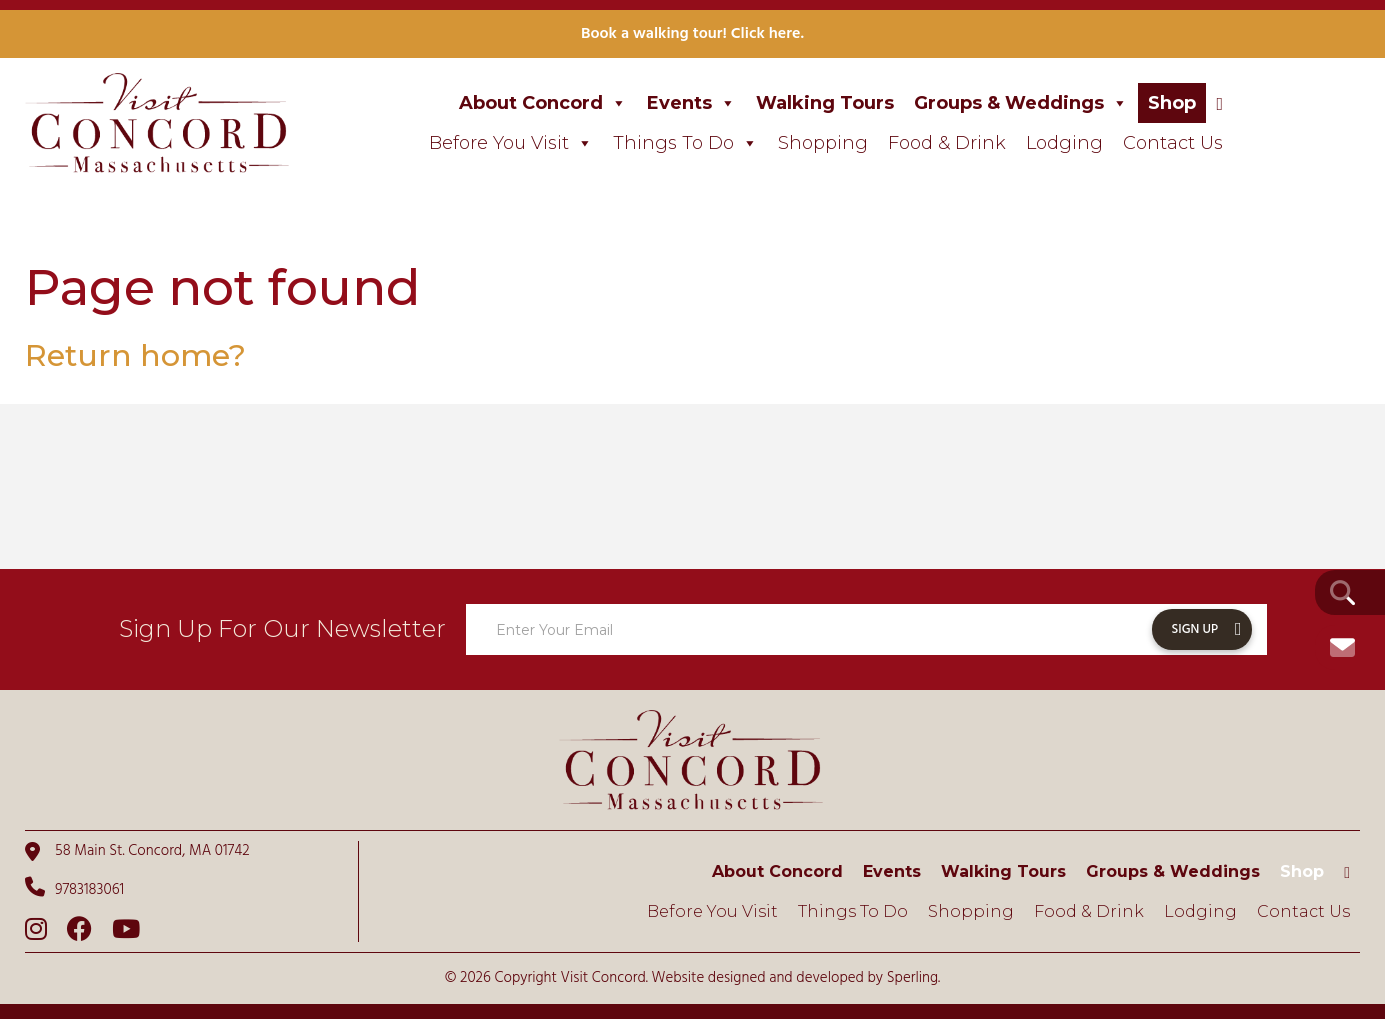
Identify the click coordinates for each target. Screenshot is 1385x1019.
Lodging (1064, 143)
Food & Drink (947, 143)
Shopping (823, 143)
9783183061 (74, 889)
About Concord (543, 103)
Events (691, 103)
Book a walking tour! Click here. (692, 34)
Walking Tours (825, 103)
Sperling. (914, 978)
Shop (1172, 103)
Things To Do (685, 143)
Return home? (135, 355)
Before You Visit (511, 143)
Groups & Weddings (1021, 103)
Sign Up (1195, 629)
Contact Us (1173, 143)
